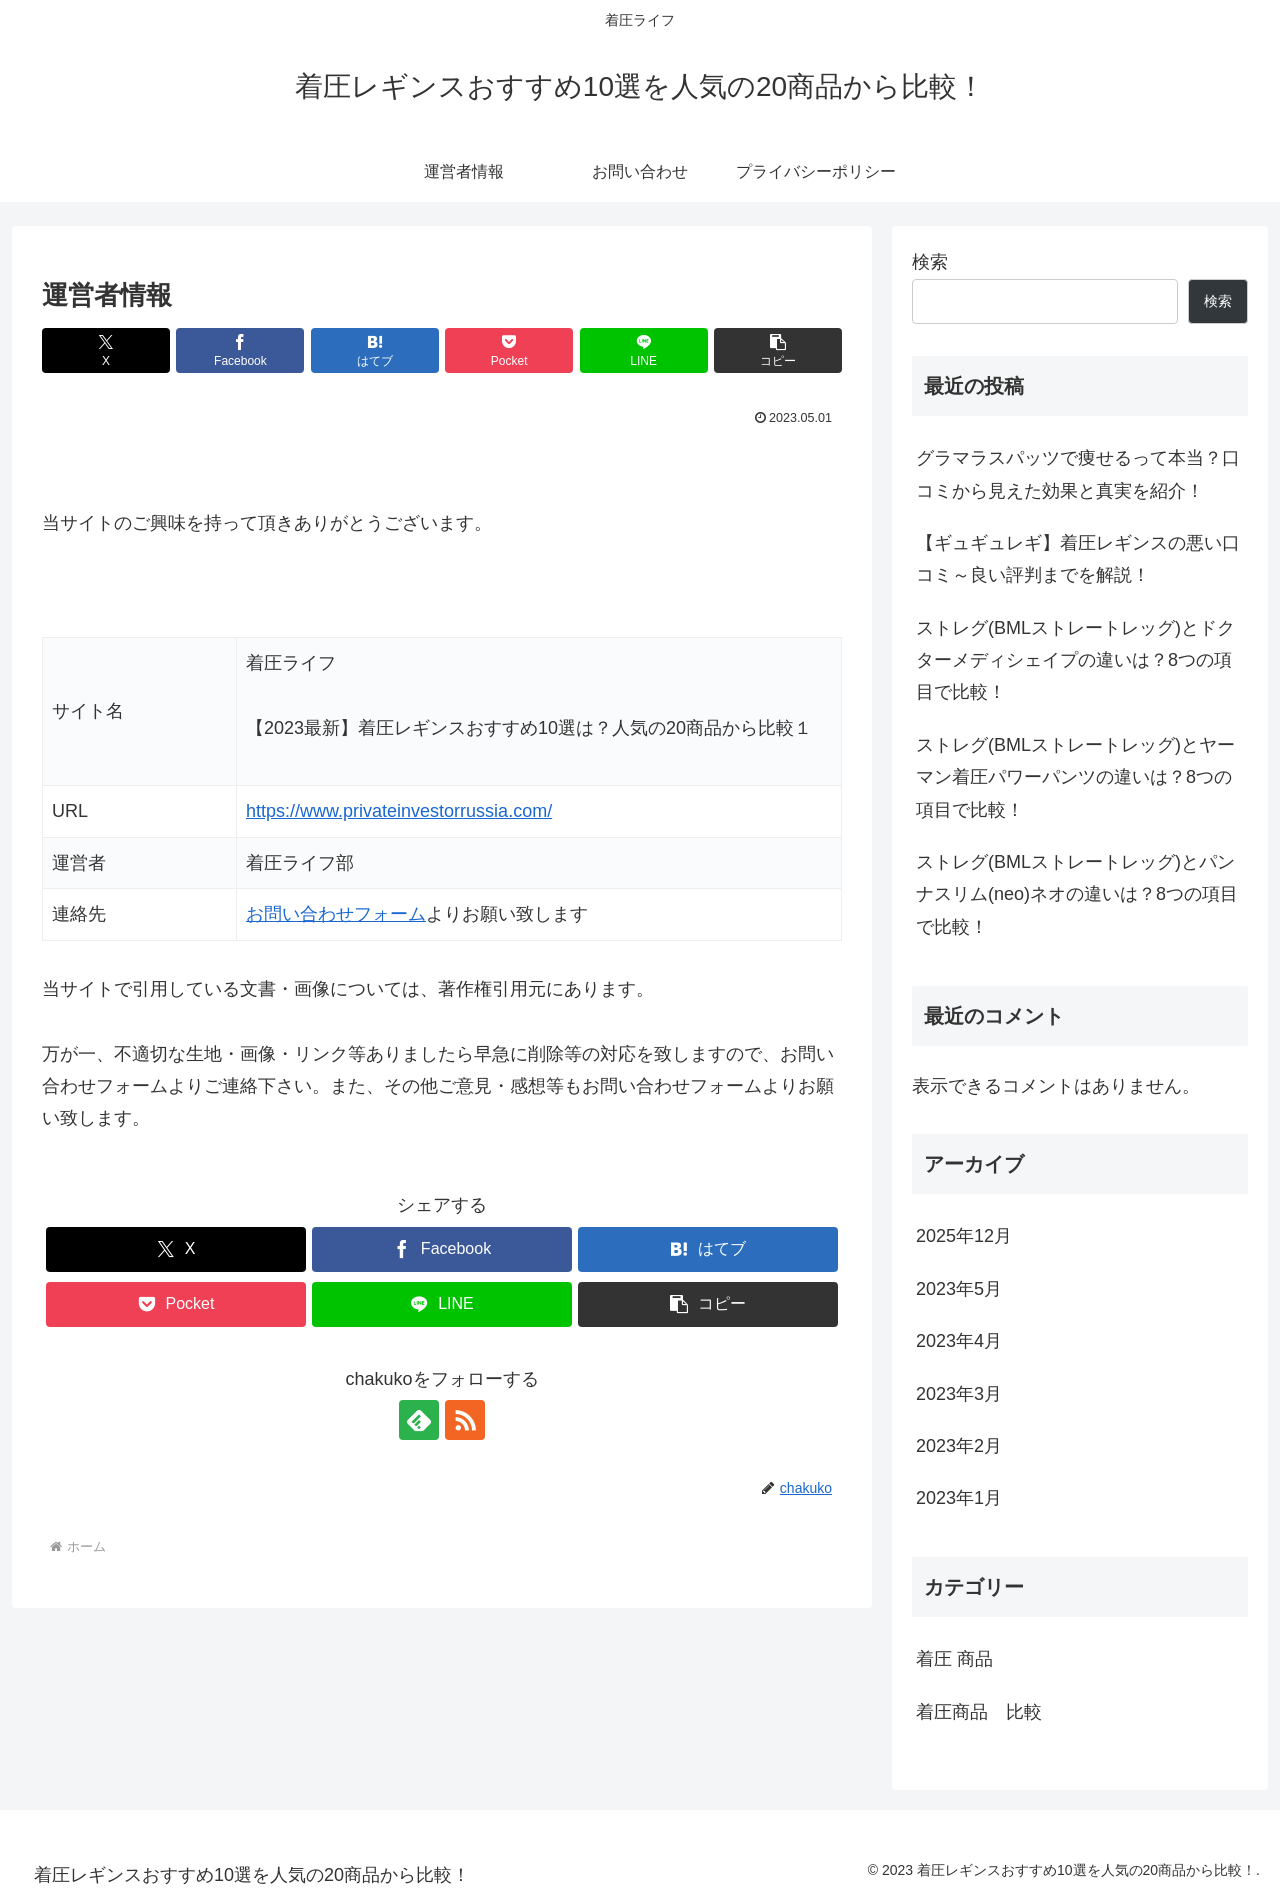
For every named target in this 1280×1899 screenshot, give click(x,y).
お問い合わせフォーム (336, 914)
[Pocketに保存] (509, 350)
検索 (930, 262)
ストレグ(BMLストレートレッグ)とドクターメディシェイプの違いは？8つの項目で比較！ (1075, 660)
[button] (778, 350)
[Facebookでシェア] (240, 350)
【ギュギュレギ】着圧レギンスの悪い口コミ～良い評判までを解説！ (1078, 559)
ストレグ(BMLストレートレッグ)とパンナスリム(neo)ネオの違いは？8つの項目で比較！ (1077, 894)
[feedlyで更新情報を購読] (419, 1420)
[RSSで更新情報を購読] (465, 1420)
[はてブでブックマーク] (375, 350)
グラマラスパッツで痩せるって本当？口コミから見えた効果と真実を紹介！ (1078, 474)
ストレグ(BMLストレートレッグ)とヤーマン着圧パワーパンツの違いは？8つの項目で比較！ (1075, 777)
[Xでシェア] (106, 350)
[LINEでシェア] (644, 350)
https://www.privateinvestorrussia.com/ (399, 811)
